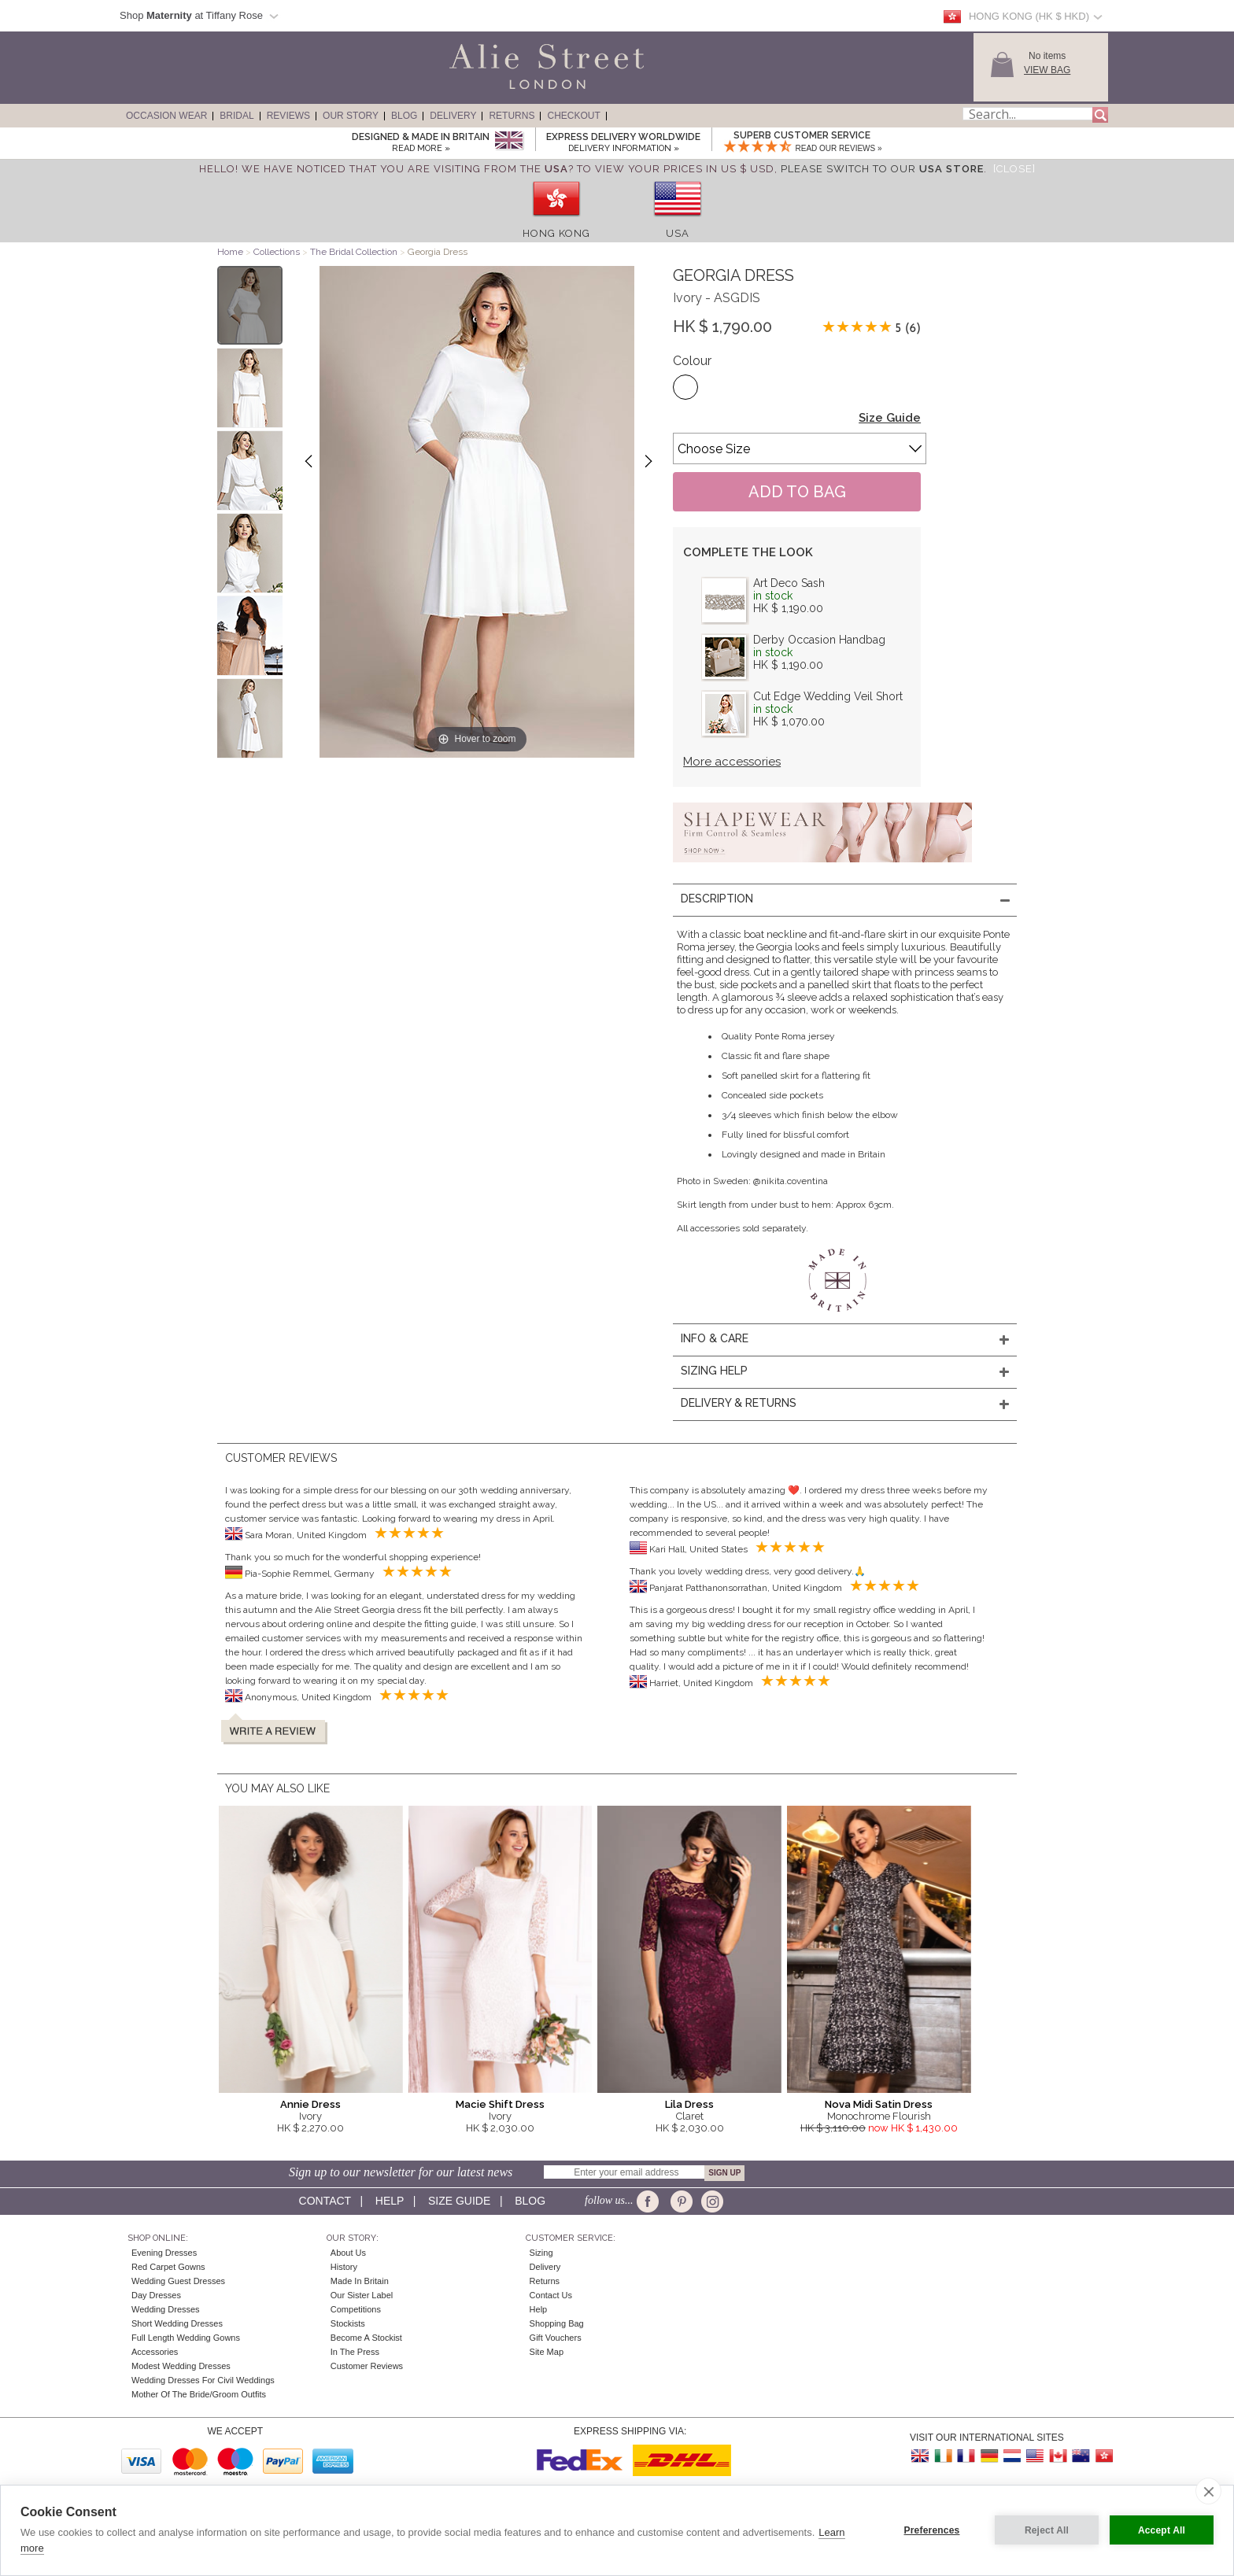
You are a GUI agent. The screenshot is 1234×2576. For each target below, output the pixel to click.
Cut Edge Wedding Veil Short (828, 696)
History (344, 2267)
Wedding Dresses (165, 2309)
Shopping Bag (557, 2323)
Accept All (1161, 2530)
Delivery (453, 115)
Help (389, 2200)
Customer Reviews (367, 2366)
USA (677, 233)
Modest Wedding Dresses (181, 2366)
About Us (348, 2252)
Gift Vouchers (556, 2337)
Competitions (356, 2309)
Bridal (236, 115)
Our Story (351, 115)
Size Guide (890, 418)
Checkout (573, 115)
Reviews (288, 115)
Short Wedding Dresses (177, 2323)
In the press (355, 2351)
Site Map (546, 2351)
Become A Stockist (366, 2337)
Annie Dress (310, 2104)
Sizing (541, 2252)
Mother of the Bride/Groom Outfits (198, 2394)
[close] (1208, 2491)
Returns (511, 115)
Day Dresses (156, 2295)
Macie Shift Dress (500, 2104)
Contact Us (551, 2295)
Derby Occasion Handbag (819, 639)
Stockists (348, 2323)
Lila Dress (689, 2104)
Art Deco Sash (789, 583)
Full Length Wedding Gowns (185, 2337)
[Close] (1014, 169)
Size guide (459, 2200)
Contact (325, 2200)
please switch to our (882, 169)
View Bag (1047, 70)
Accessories (154, 2351)
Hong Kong (556, 233)
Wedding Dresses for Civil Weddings (203, 2380)
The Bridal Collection (353, 251)
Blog (404, 115)
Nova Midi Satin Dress (879, 2104)
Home (230, 251)
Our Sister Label (362, 2295)
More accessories (732, 762)
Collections (277, 251)
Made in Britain (360, 2281)
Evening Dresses (164, 2252)
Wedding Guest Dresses (178, 2281)
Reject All (1047, 2530)
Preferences (932, 2530)
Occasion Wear (166, 115)
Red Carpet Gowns (168, 2267)
